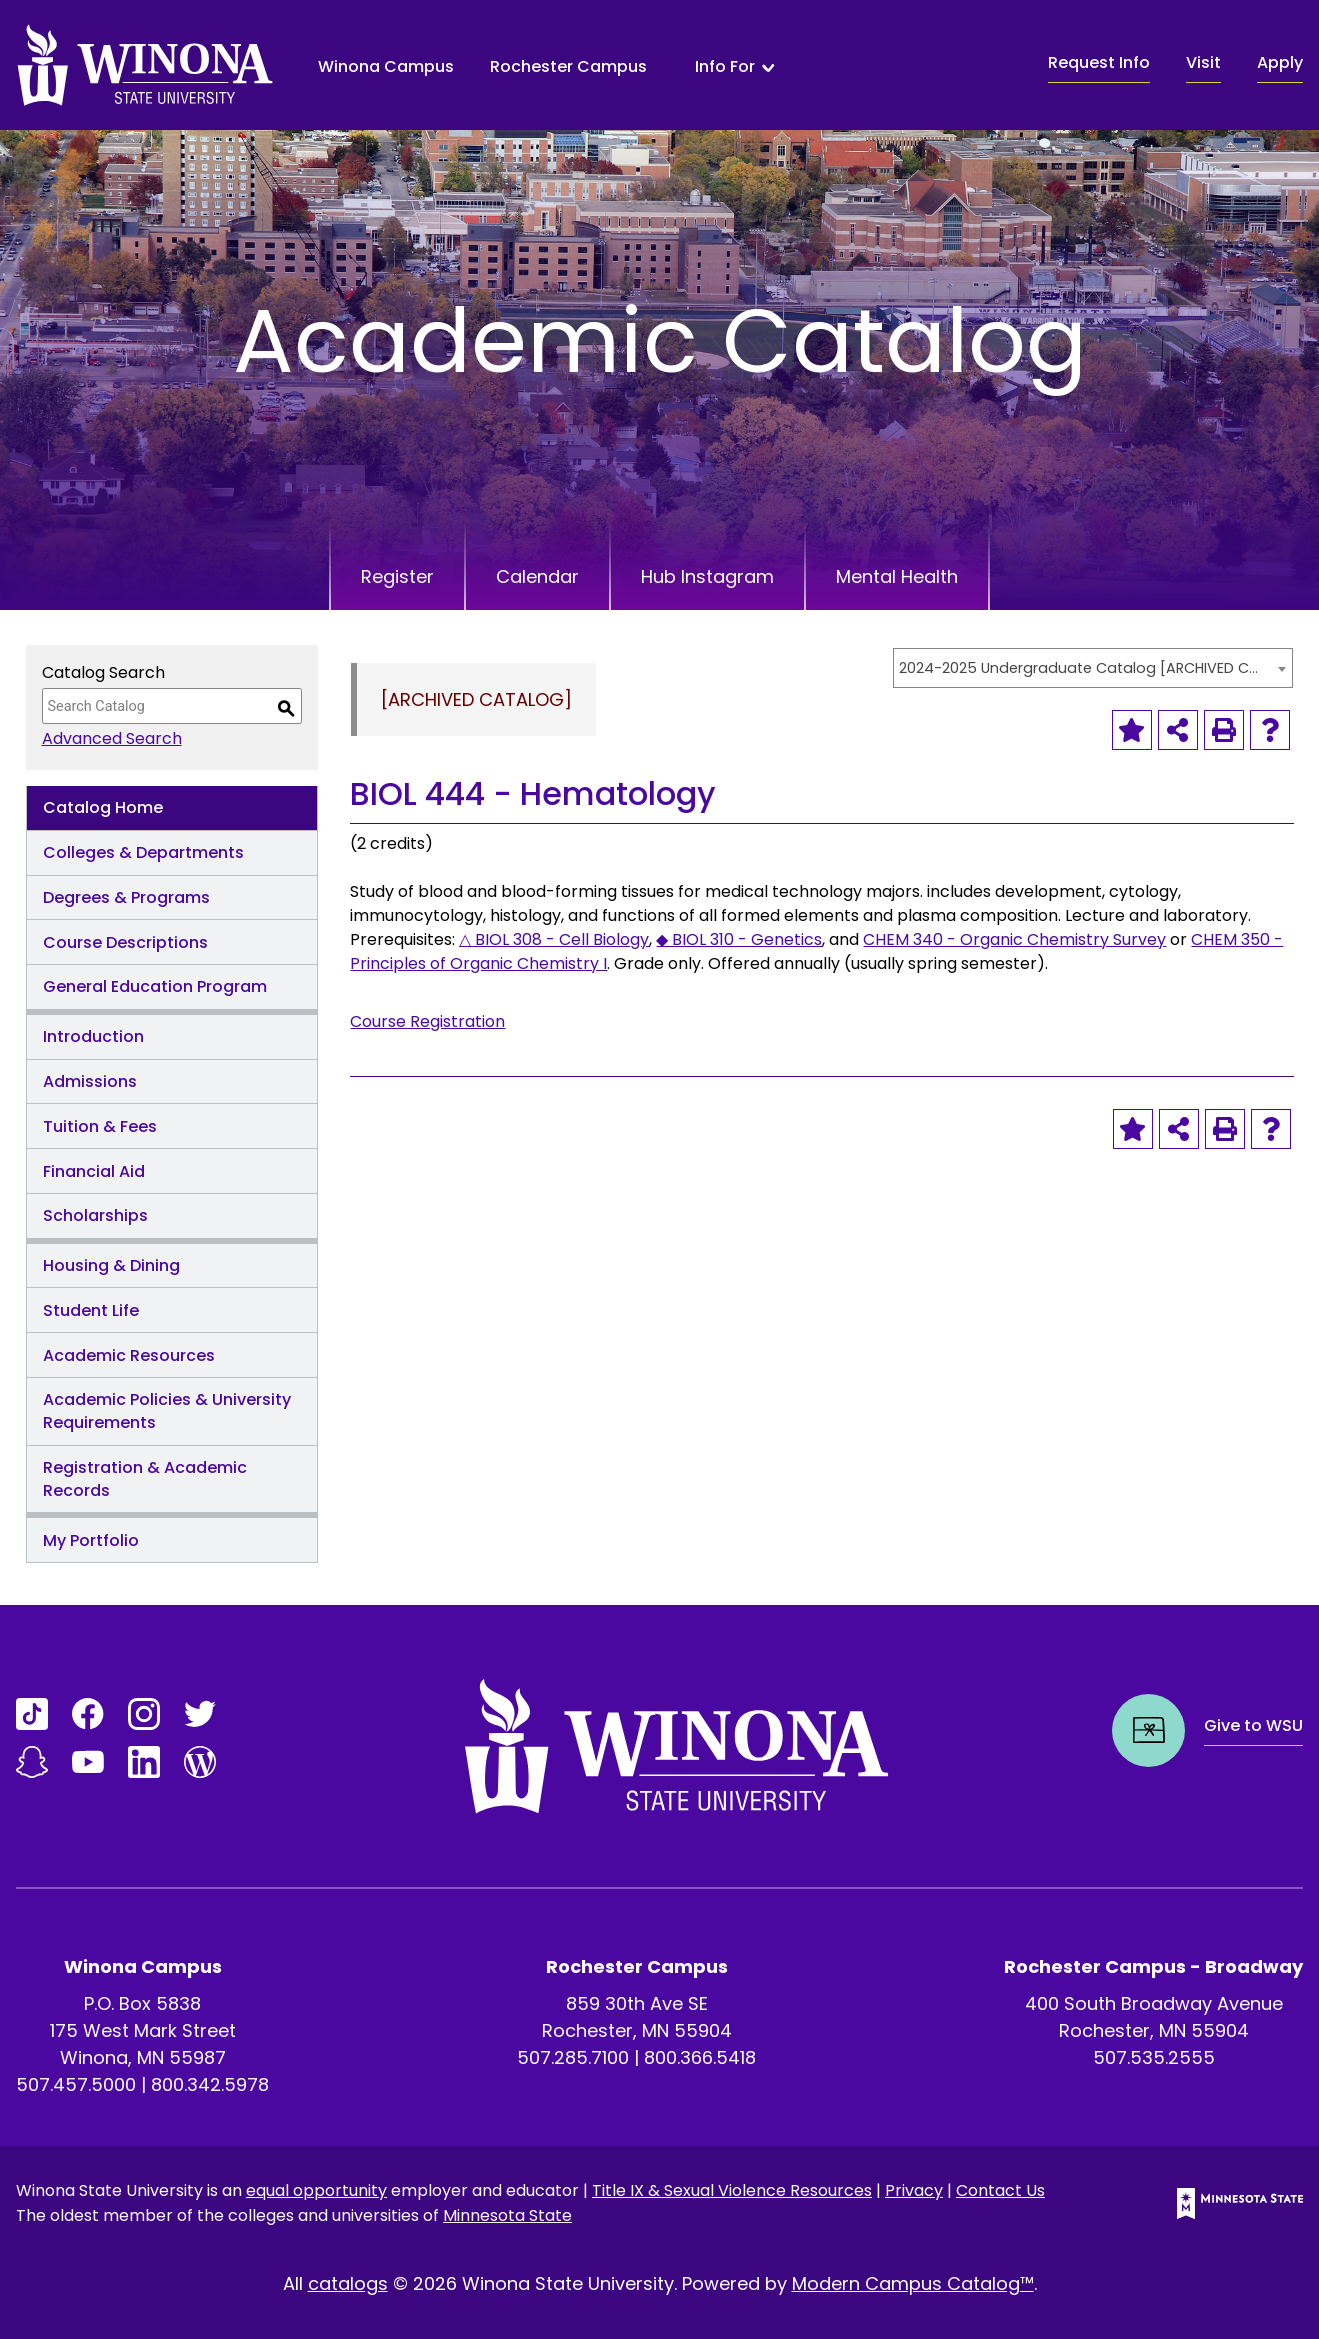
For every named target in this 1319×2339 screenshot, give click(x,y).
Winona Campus (386, 66)
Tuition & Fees (100, 1126)
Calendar (537, 576)
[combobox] (1093, 668)
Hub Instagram (707, 576)
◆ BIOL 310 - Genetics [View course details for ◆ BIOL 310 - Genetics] (739, 939)
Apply (1280, 62)
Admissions (90, 1081)
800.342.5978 (210, 2084)
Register (397, 576)
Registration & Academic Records (145, 1479)
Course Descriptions (125, 942)
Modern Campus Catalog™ (913, 2283)
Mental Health (897, 576)
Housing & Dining (111, 1265)
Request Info (1099, 62)
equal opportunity (316, 2190)
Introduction (93, 1036)
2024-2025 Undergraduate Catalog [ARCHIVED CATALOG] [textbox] (1083, 668)
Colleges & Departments (143, 852)
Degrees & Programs (126, 897)
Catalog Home (103, 807)
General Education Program (155, 986)
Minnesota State (507, 2215)
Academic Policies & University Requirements (167, 1411)
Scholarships (95, 1215)
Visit (1203, 62)
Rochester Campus (568, 66)
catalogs (348, 2283)
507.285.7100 (573, 2057)
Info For (725, 67)
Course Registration (427, 1021)
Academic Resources (129, 1355)
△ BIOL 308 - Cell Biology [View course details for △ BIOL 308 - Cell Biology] (554, 939)
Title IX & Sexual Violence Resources (732, 2190)
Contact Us (1000, 2190)
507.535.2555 (1154, 2057)
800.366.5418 (700, 2057)
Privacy (914, 2190)
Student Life (91, 1310)
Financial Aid (94, 1171)
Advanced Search (112, 738)
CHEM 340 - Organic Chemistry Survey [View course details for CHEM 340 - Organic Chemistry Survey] (1014, 939)
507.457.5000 (76, 2084)
